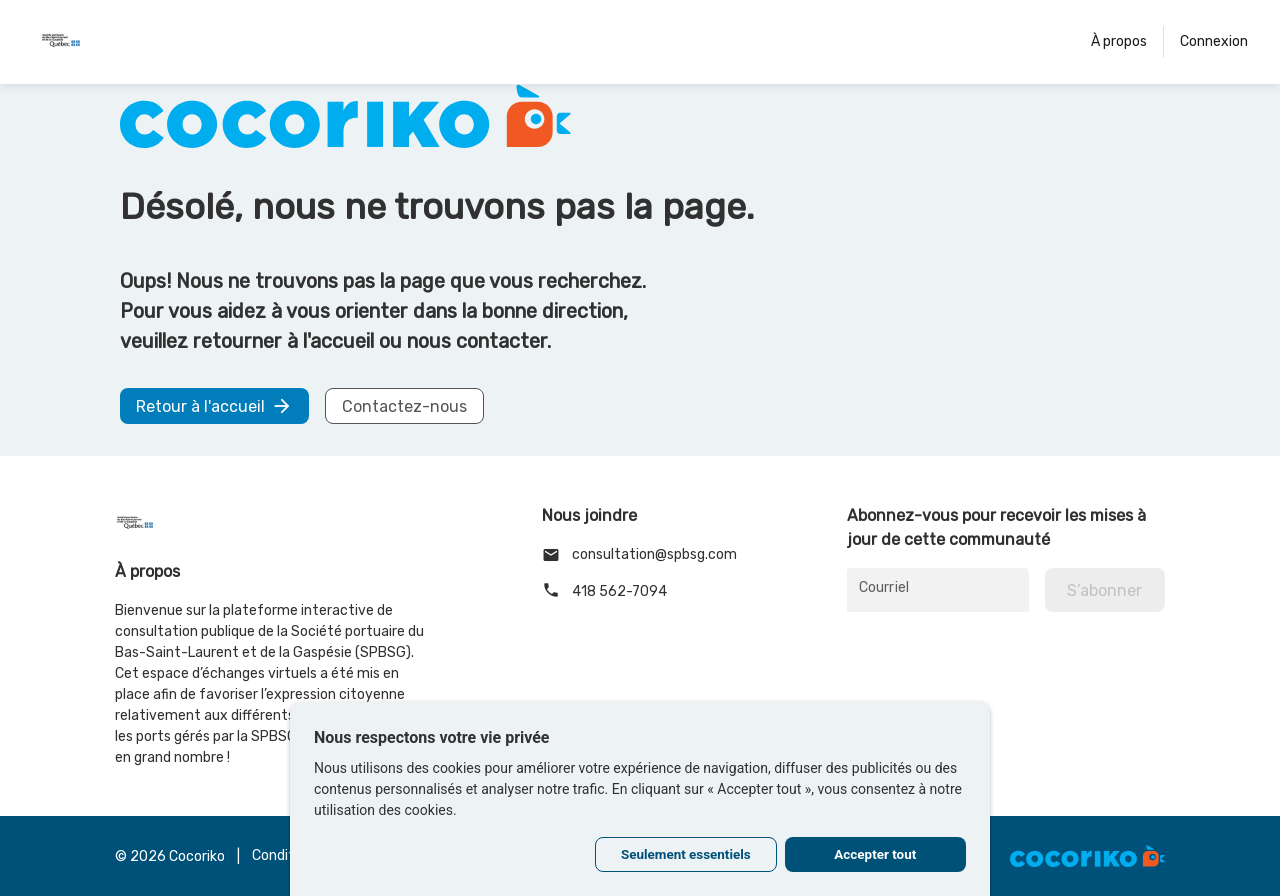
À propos (1119, 41)
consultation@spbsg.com (639, 555)
